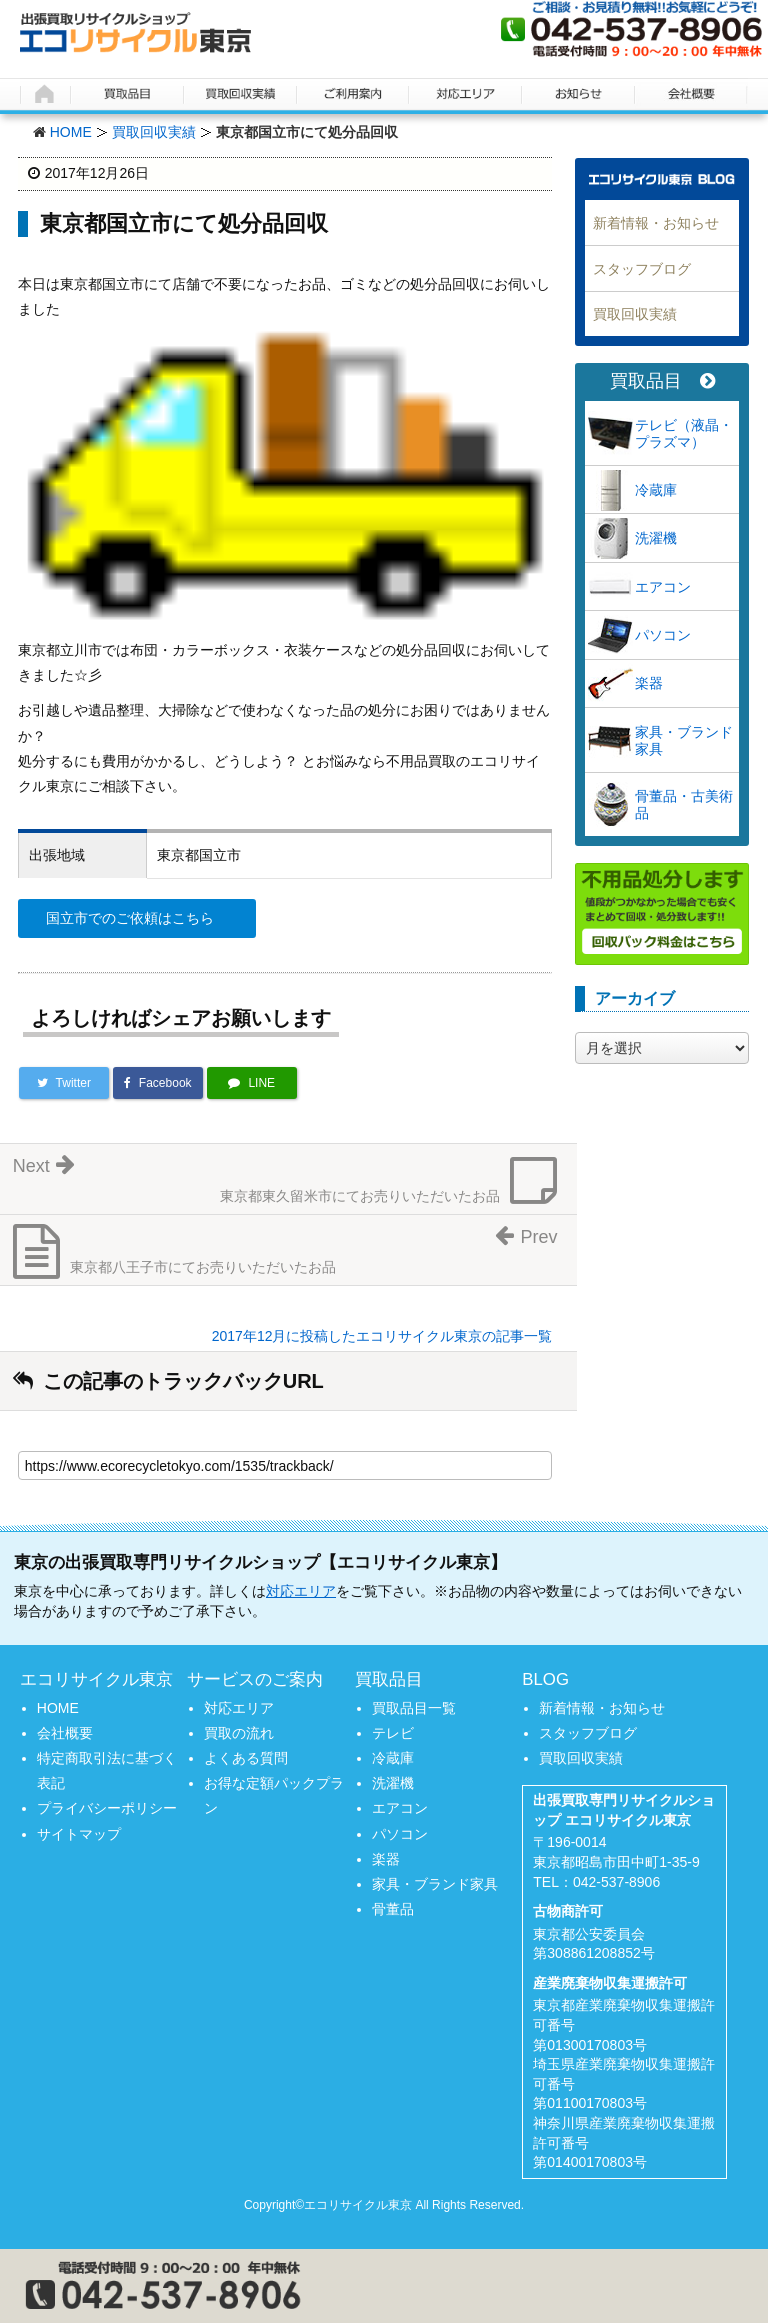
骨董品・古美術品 (684, 804)
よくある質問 (246, 1758)
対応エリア (301, 1591)
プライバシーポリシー (107, 1808)
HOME (71, 132)
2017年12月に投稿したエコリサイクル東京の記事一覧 (382, 1336)
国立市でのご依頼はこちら (130, 918)
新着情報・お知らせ (656, 223)
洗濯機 (656, 538)
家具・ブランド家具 (684, 740)
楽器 (649, 683)
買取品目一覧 (414, 1708)
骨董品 (393, 1909)
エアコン (663, 587)
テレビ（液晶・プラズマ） (684, 433)
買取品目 (662, 381)
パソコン (663, 635)
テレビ (393, 1733)
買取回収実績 (154, 132)
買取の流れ (239, 1733)
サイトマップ (79, 1834)
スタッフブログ (642, 269)
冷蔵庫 (656, 490)
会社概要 (65, 1733)
